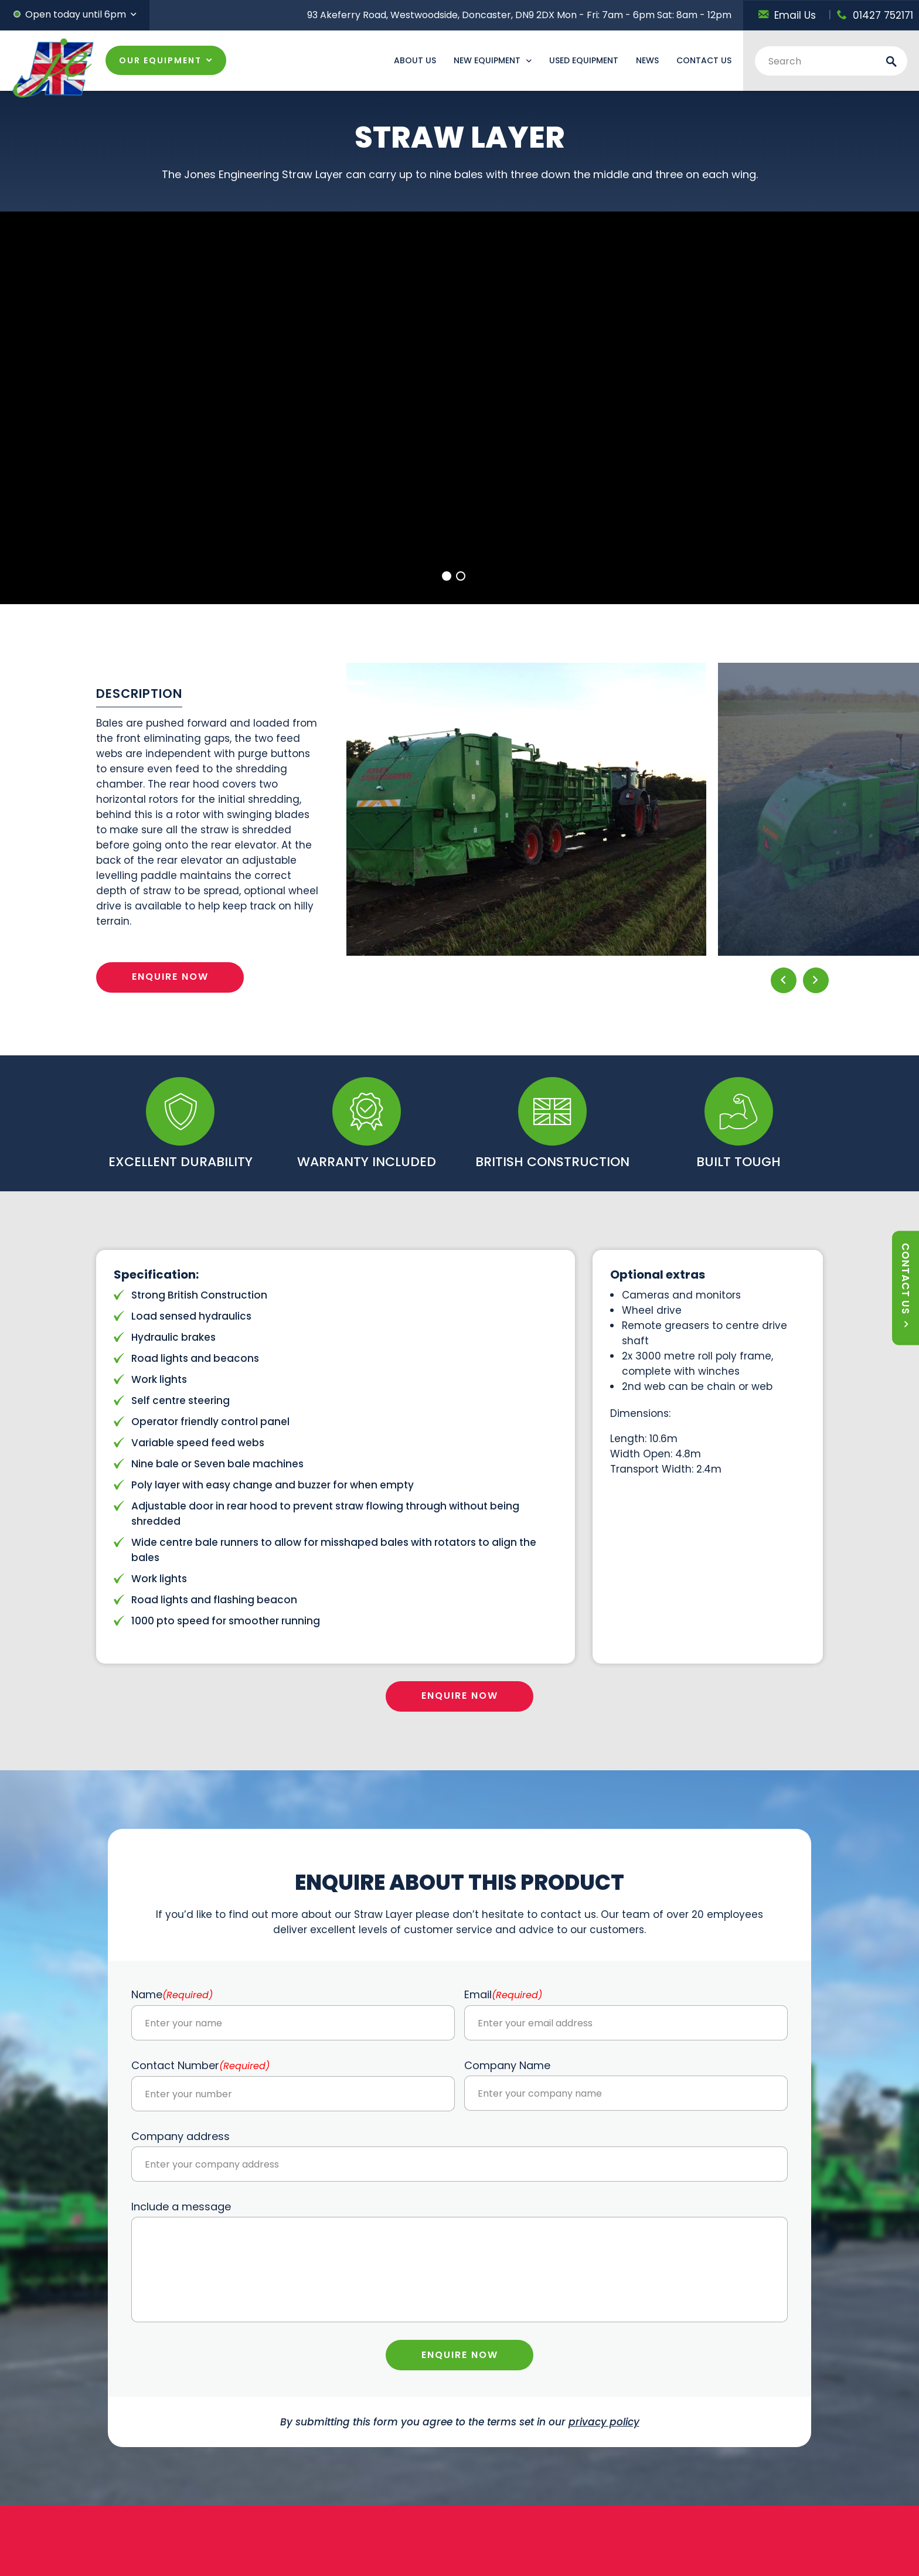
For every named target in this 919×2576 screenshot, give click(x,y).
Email (503, 1994)
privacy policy (604, 2422)
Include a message (181, 2206)
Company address (180, 2136)
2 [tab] (460, 576)
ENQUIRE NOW (170, 976)
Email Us (787, 15)
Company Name (507, 2065)
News (647, 60)
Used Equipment (583, 60)
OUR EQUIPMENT (160, 60)
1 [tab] (446, 576)
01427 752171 (875, 15)
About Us (415, 60)
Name (172, 1994)
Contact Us (703, 60)
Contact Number (200, 2065)
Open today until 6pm (75, 14)
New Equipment (487, 60)
